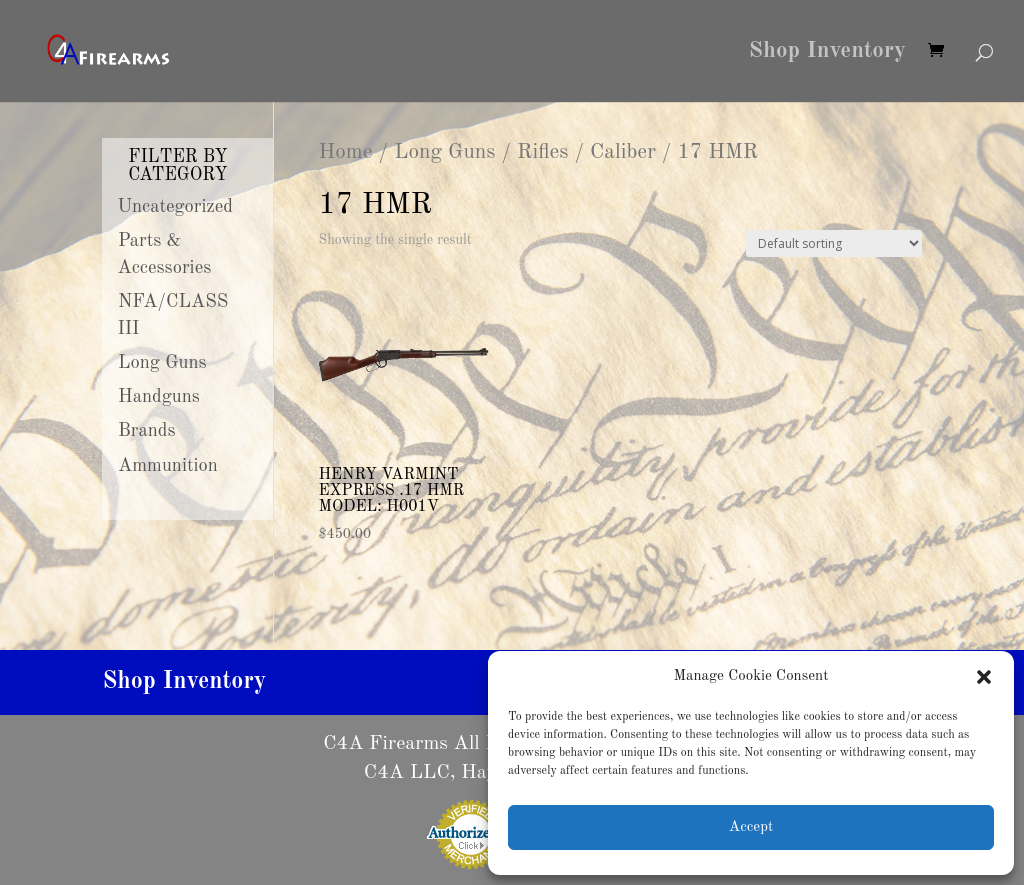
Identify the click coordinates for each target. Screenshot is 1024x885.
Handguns (159, 397)
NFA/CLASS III (172, 315)
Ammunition (168, 466)
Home (345, 152)
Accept (751, 827)
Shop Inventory (827, 53)
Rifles (542, 152)
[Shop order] (834, 243)
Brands (147, 431)
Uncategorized (175, 207)
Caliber (623, 152)
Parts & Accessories (164, 254)
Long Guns (444, 152)
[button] (984, 677)
